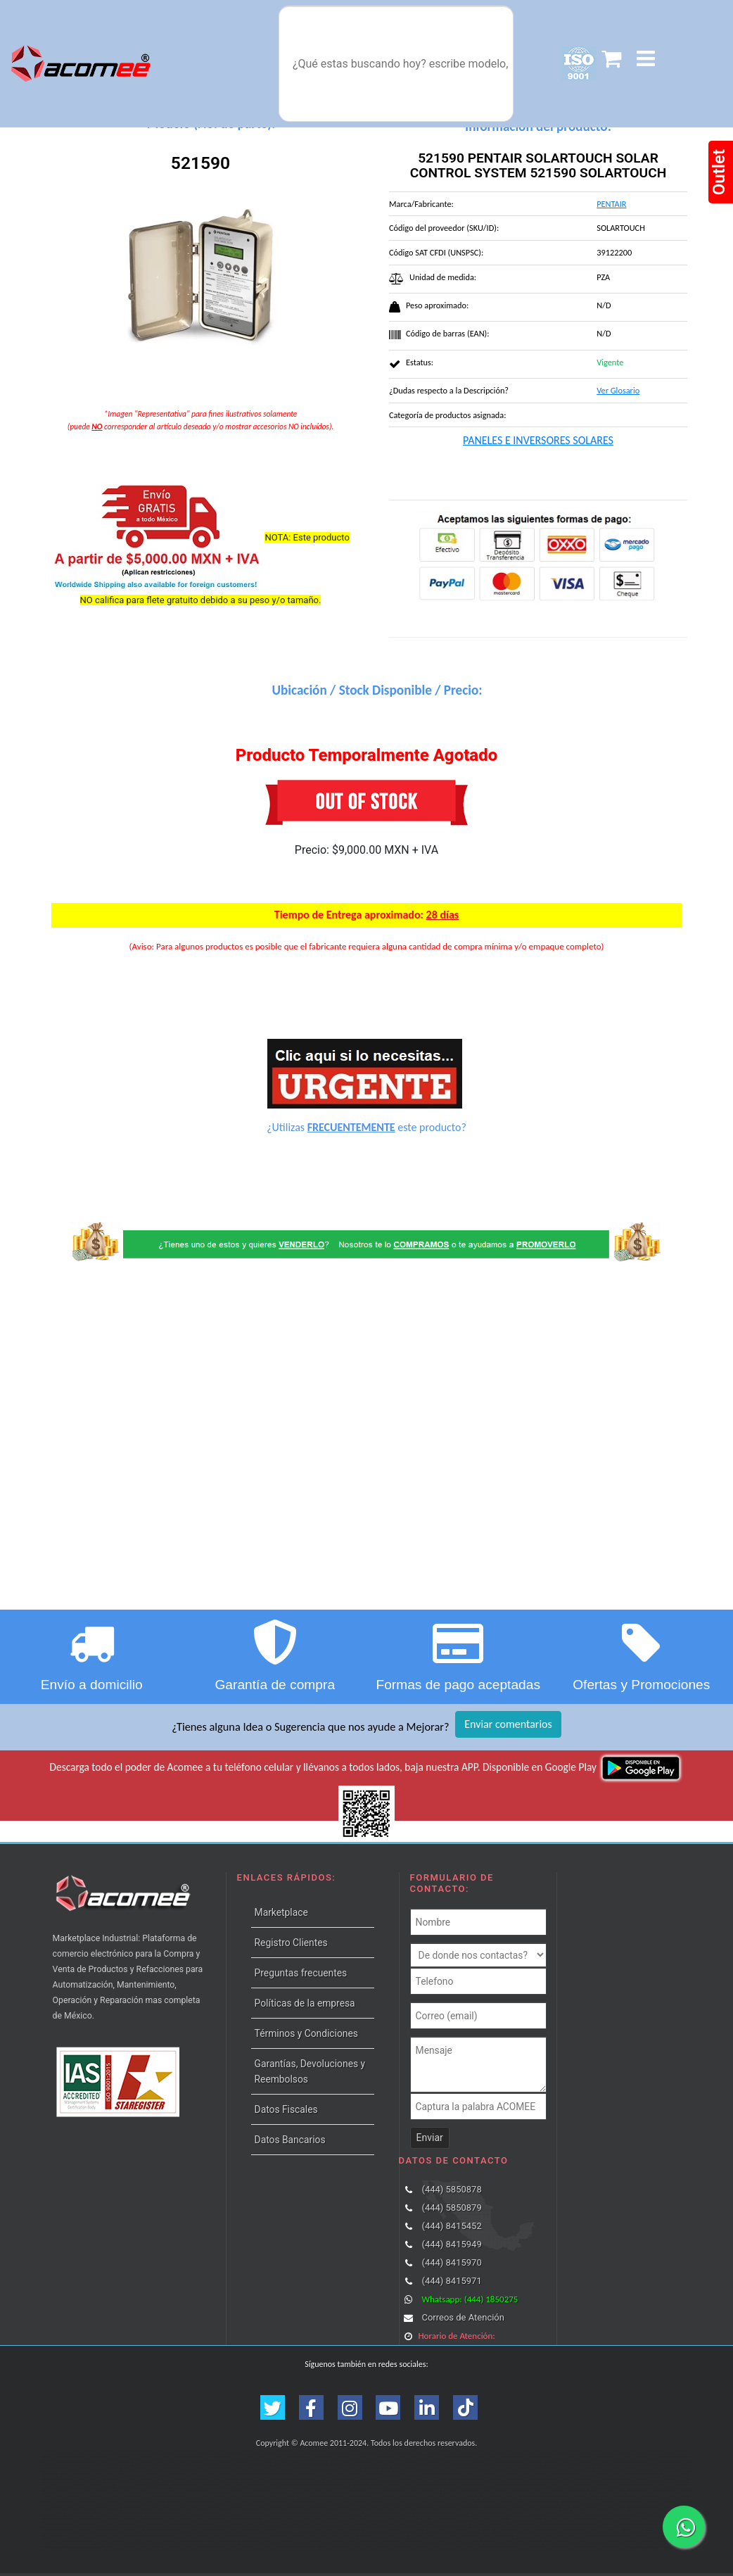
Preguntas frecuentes (301, 1972)
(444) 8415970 (451, 2262)
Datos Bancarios (290, 2139)
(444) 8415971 (451, 2280)
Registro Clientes (291, 1942)
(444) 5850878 (451, 2189)
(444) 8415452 (451, 2226)
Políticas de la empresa (305, 2003)
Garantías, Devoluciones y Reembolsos (310, 2071)
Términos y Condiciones (306, 2033)
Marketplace (281, 1912)
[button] (646, 59)
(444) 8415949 (451, 2244)
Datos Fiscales (286, 2109)
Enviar (429, 2137)
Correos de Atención (462, 2317)
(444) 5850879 (451, 2207)
